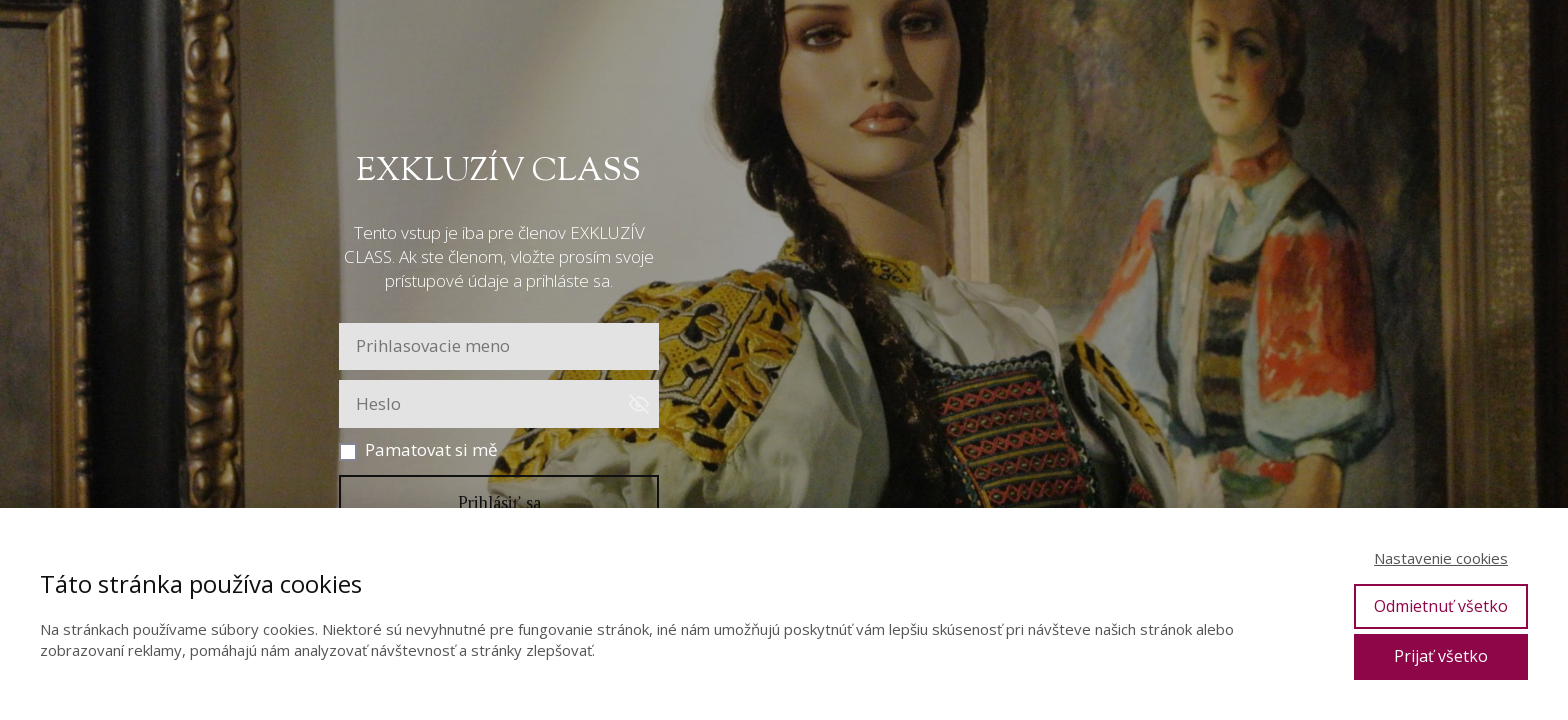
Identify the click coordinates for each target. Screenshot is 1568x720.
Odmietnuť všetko (1441, 606)
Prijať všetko (1441, 656)
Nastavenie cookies (1441, 558)
